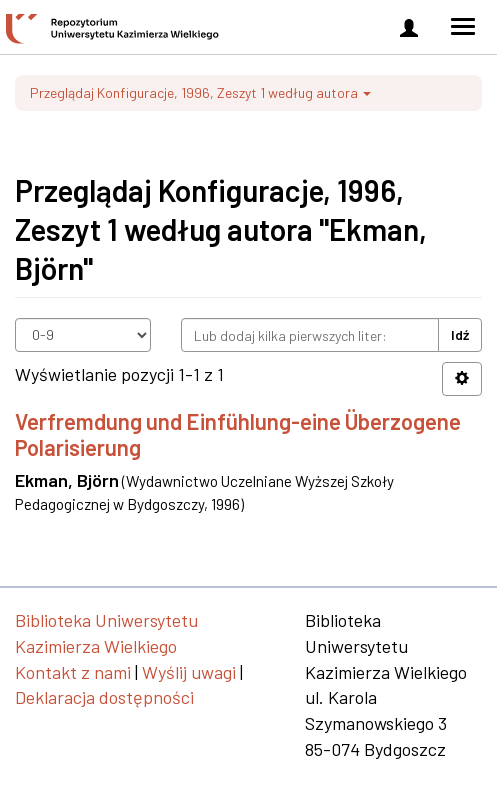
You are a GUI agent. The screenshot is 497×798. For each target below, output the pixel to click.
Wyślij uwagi (189, 672)
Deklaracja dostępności (104, 697)
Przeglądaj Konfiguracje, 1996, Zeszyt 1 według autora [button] (200, 92)
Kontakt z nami (73, 672)
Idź (460, 334)
